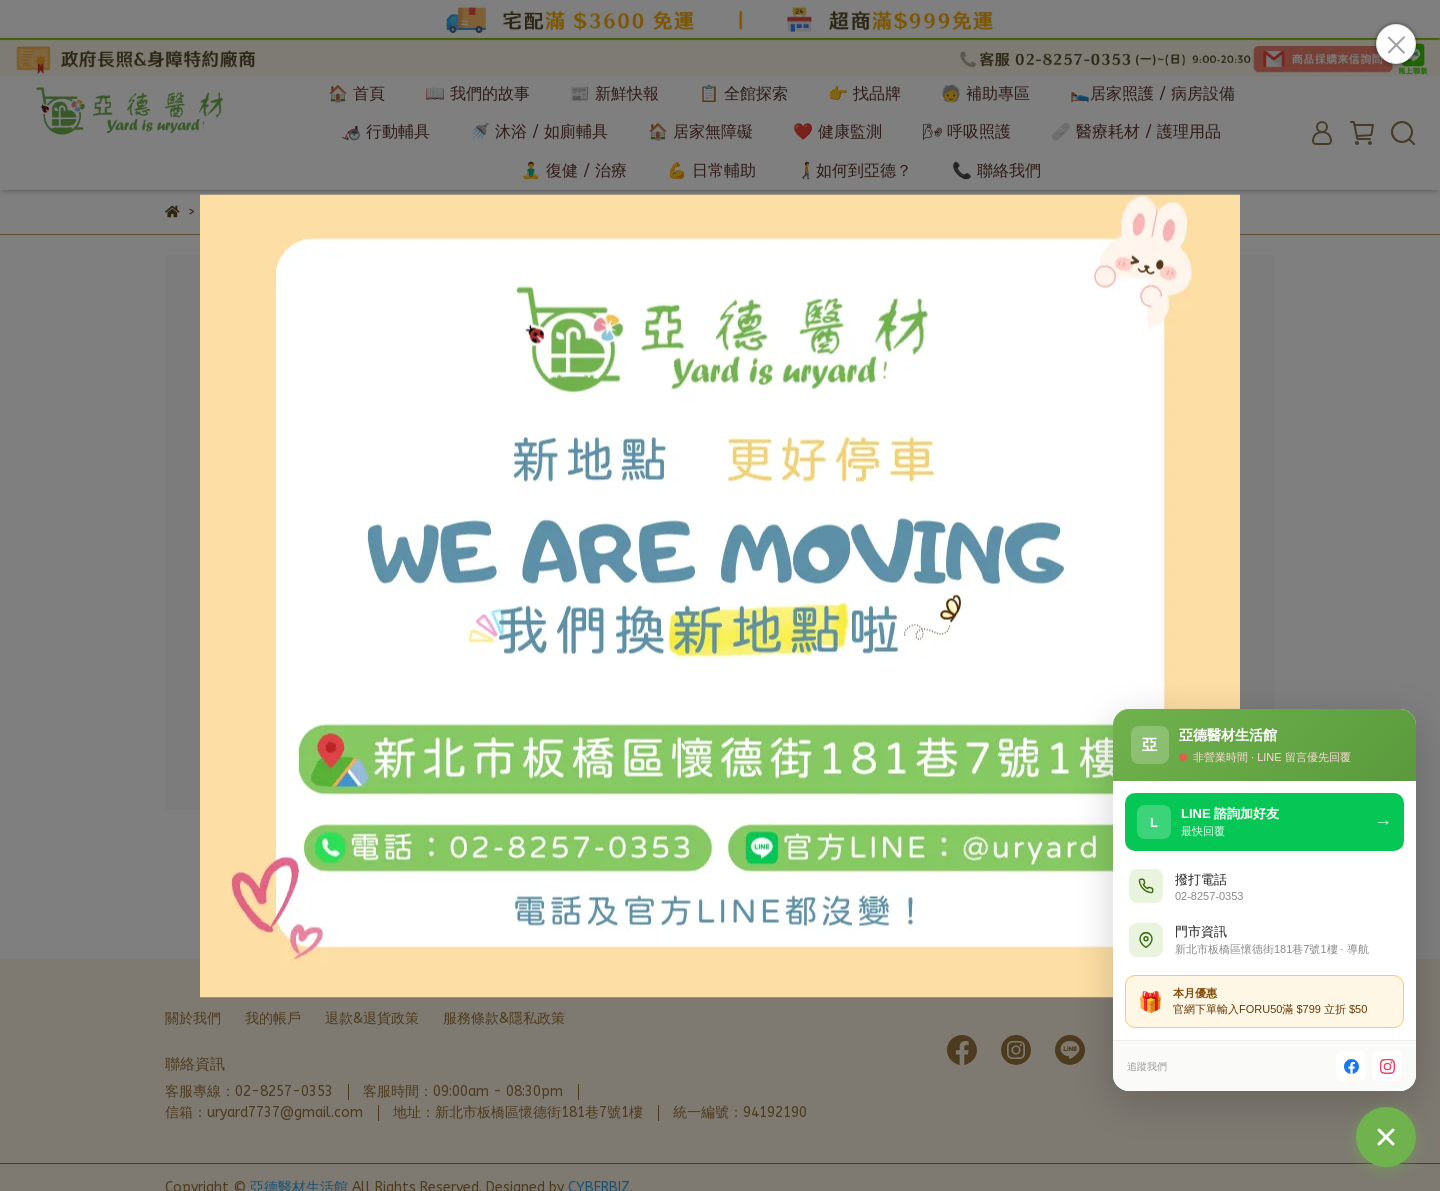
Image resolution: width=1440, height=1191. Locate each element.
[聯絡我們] (1386, 1137)
